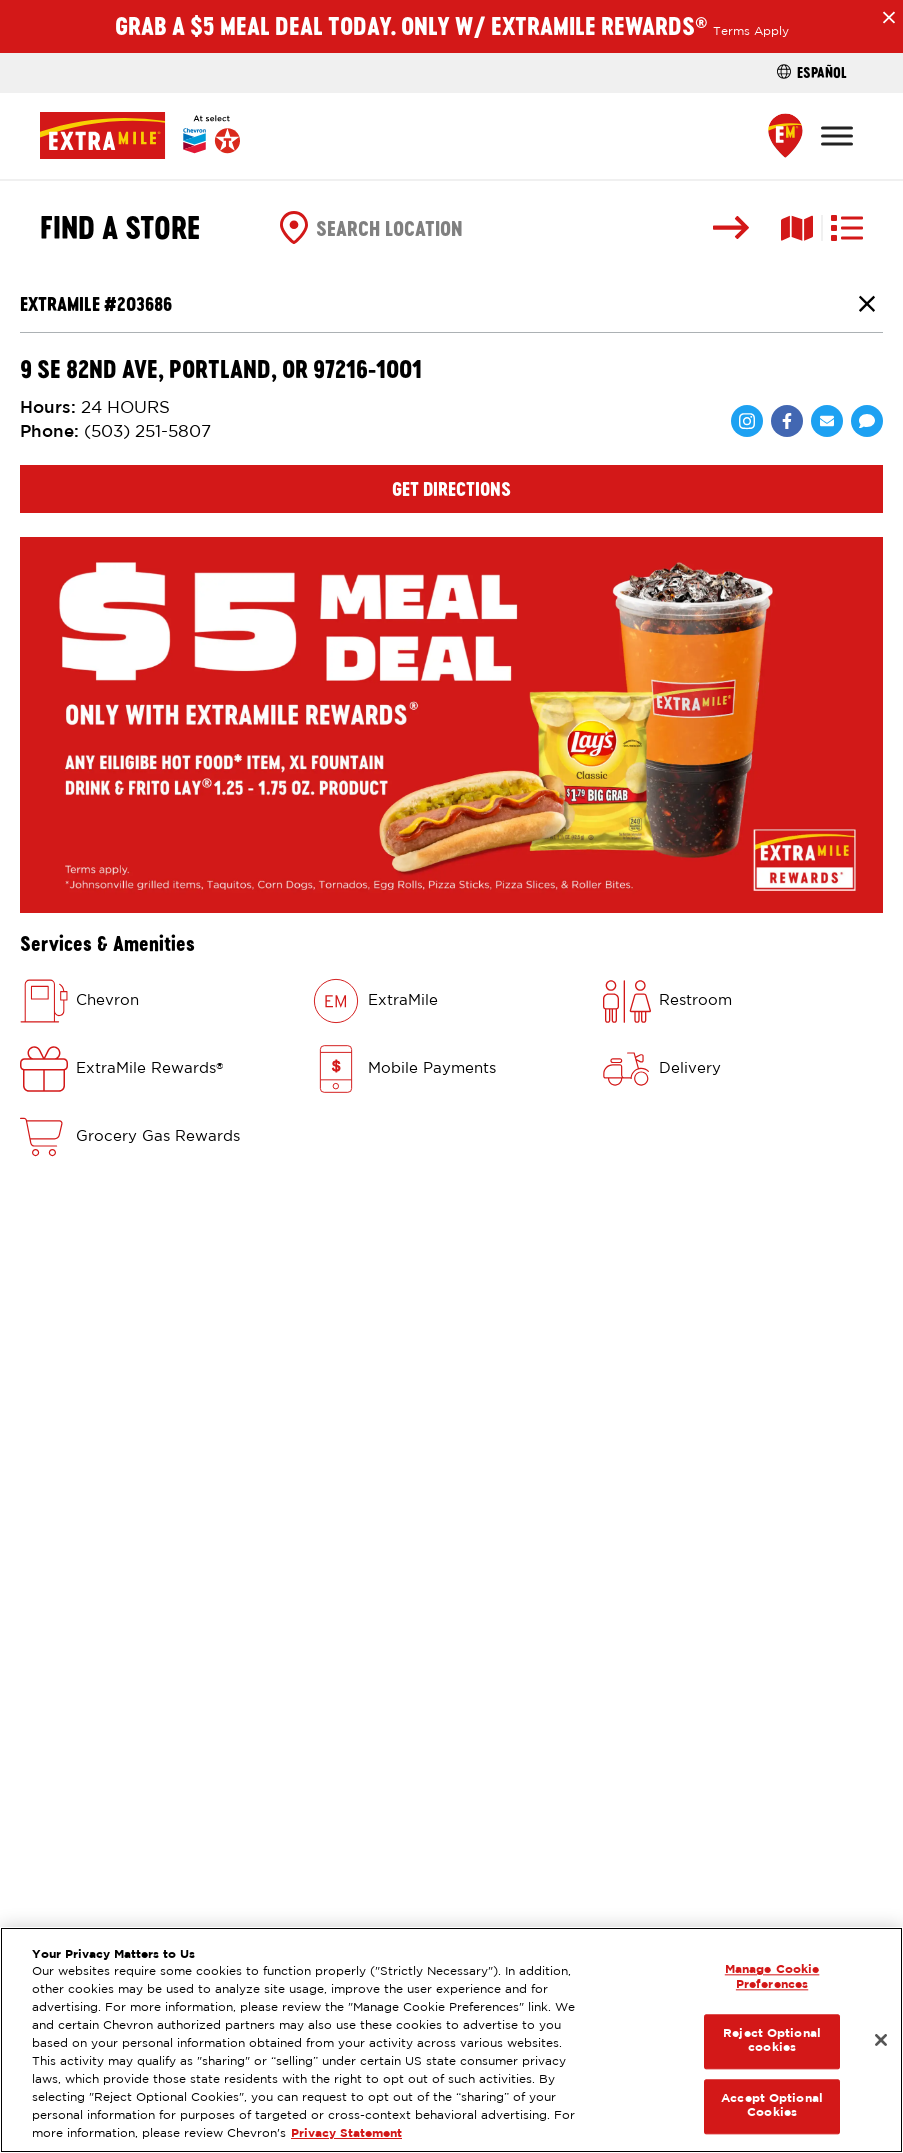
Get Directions (451, 489)
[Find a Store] (785, 135)
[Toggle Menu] (837, 135)
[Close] (881, 2040)
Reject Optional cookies (772, 2040)
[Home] (140, 135)
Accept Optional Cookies (772, 2105)
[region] (451, 2040)
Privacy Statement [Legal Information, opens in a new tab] (346, 2133)
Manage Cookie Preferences (772, 1977)
